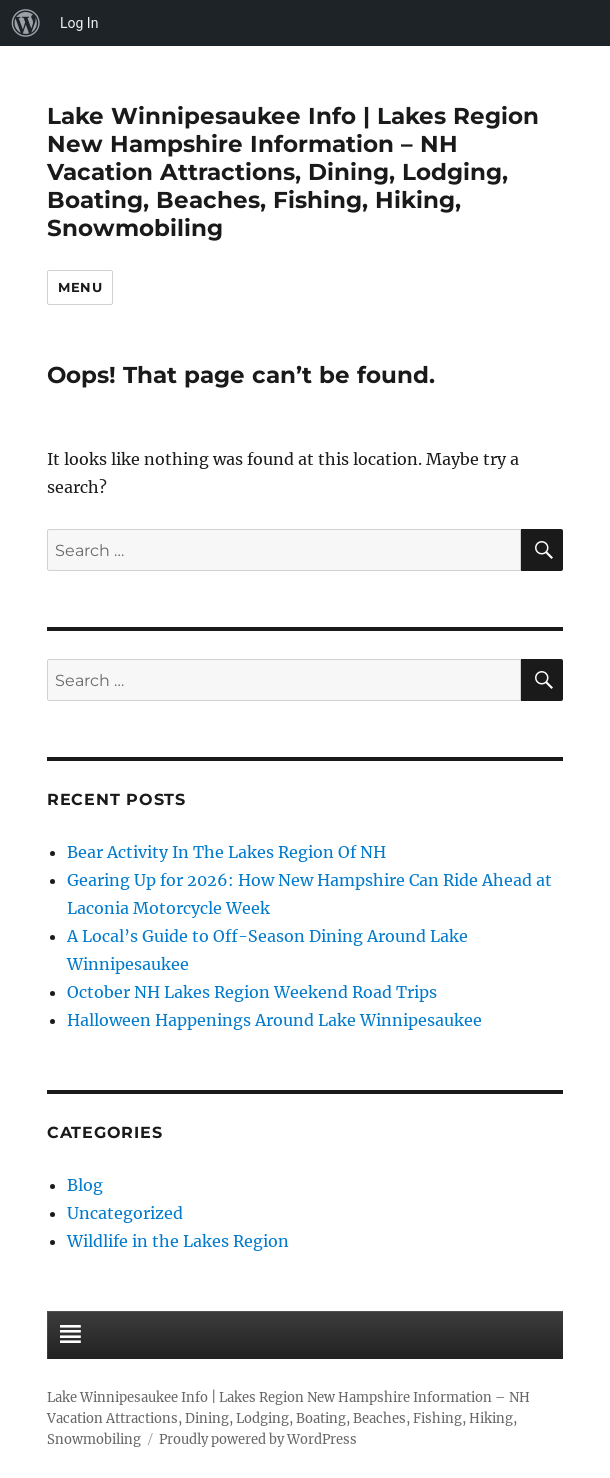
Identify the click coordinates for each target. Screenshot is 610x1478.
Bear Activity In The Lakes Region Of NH (226, 852)
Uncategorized (125, 1213)
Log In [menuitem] (79, 23)
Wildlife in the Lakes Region (178, 1241)
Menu (80, 287)
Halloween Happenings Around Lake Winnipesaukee (274, 1020)
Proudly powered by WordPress (258, 1439)
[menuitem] (26, 23)
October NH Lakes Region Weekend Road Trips (252, 992)
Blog (85, 1185)
